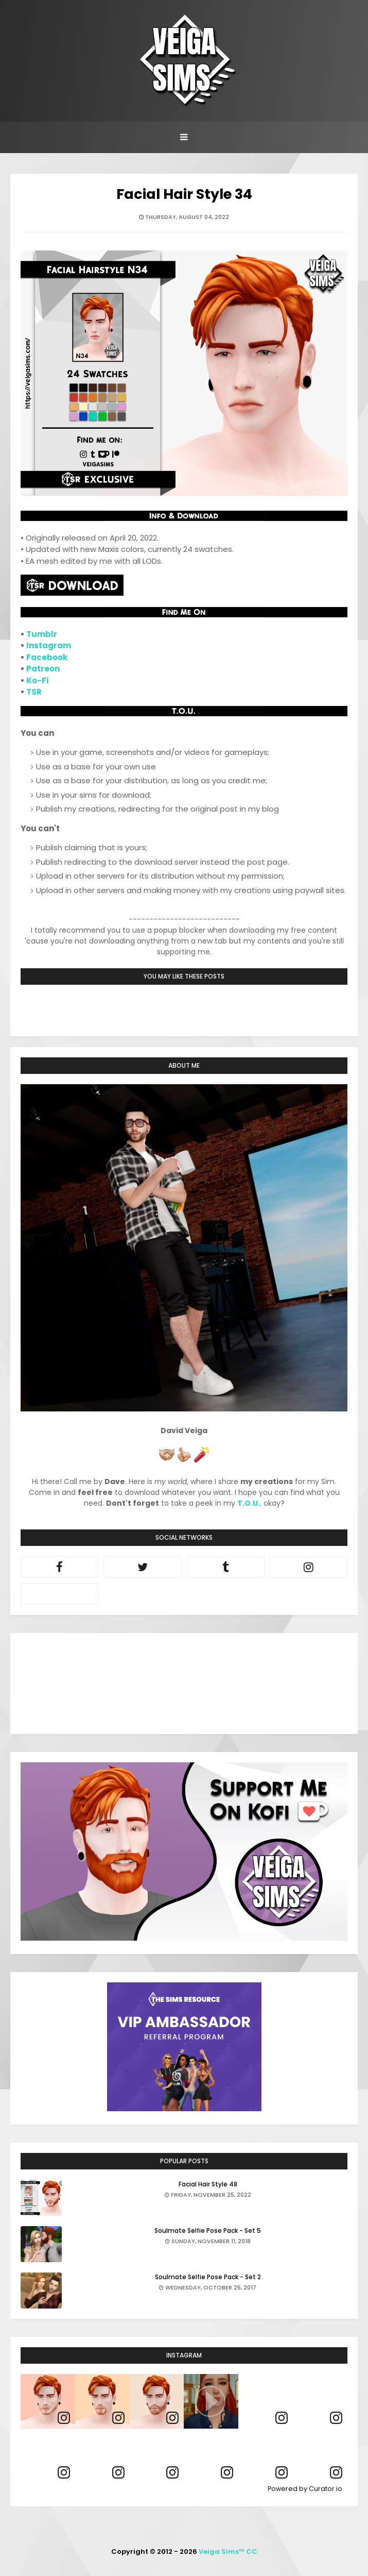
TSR (34, 691)
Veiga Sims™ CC (228, 2551)
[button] (211, 2401)
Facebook (46, 657)
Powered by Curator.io (305, 2488)
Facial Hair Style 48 (208, 2184)
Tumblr (41, 634)
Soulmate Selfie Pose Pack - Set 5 (207, 2230)
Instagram (48, 645)
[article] (48, 2401)
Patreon (43, 668)
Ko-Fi (37, 680)
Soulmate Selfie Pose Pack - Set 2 (208, 2276)
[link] (64, 2418)
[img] (48, 2401)
